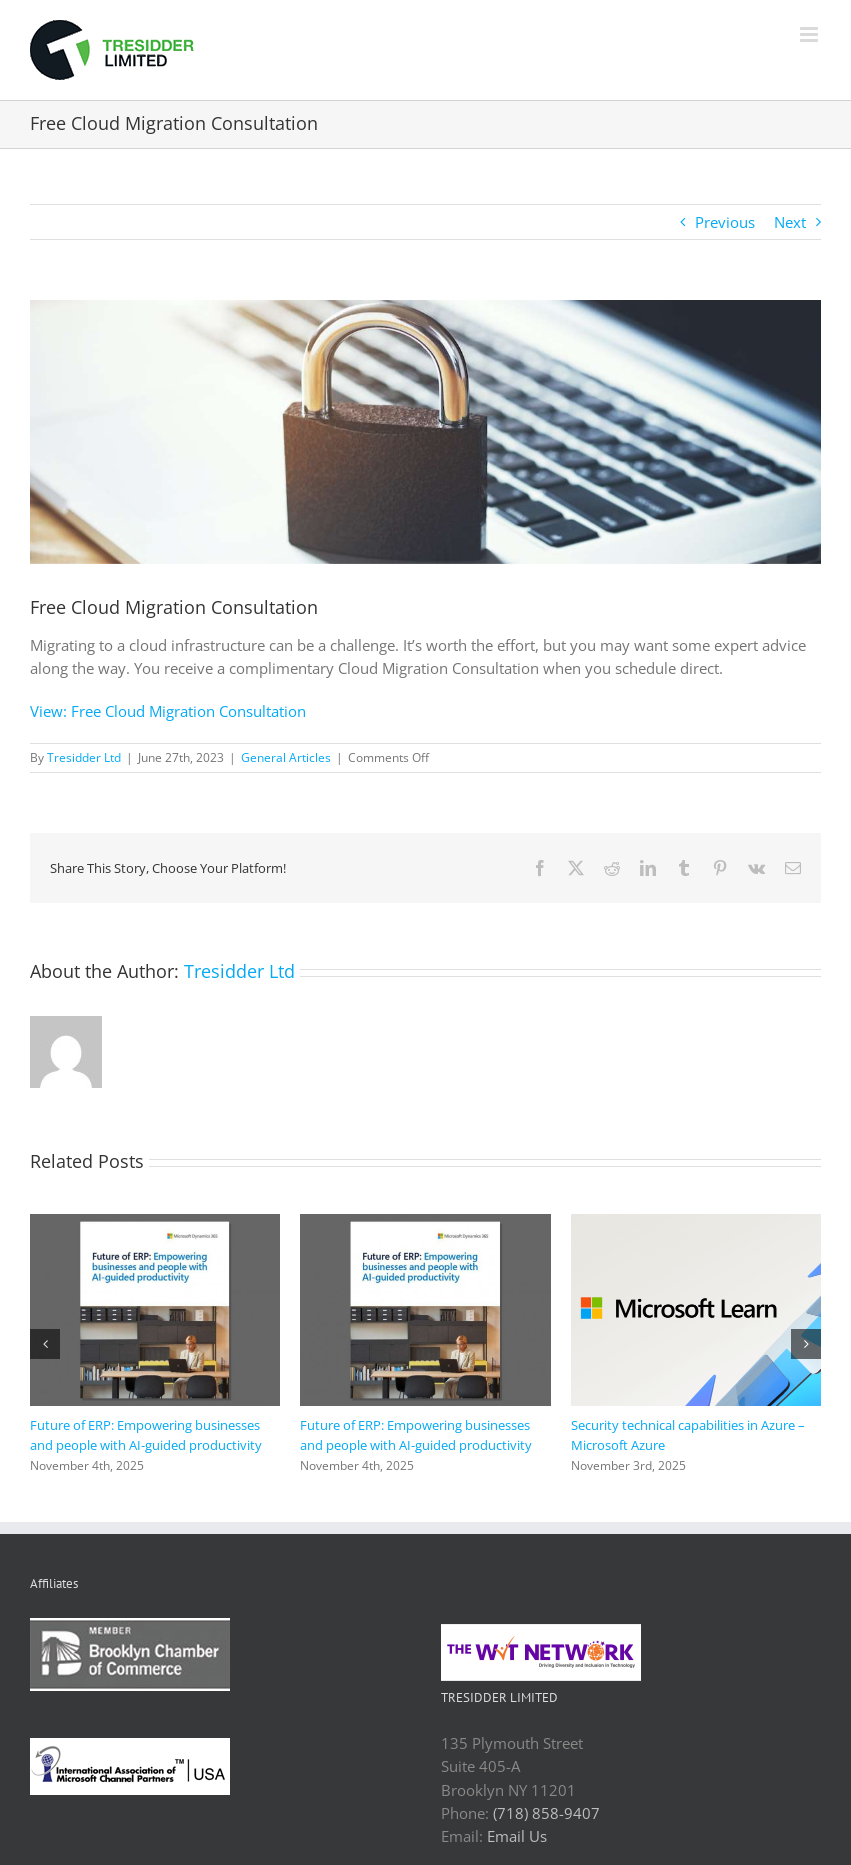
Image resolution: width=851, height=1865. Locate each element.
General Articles (286, 757)
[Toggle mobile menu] (810, 34)
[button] (45, 1344)
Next (790, 222)
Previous (725, 222)
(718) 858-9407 (546, 1813)
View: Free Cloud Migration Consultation (168, 711)
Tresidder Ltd (84, 757)
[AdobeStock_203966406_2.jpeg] (425, 432)
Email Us (517, 1836)
